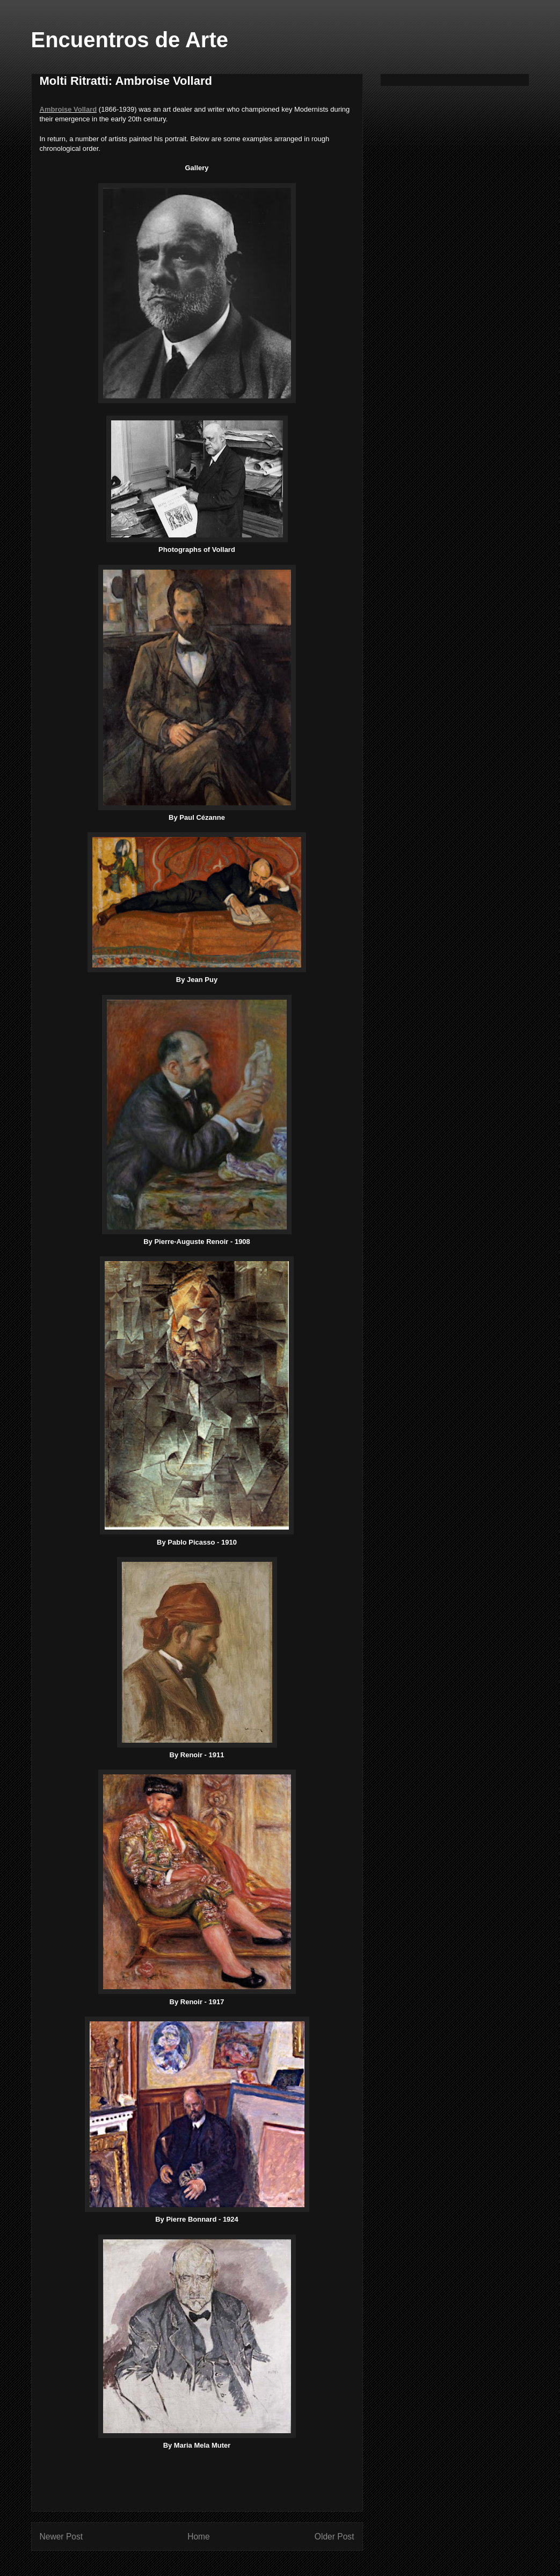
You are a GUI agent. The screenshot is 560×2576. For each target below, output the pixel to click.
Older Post (334, 2536)
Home (198, 2536)
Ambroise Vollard (68, 109)
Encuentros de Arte (129, 40)
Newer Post (61, 2536)
